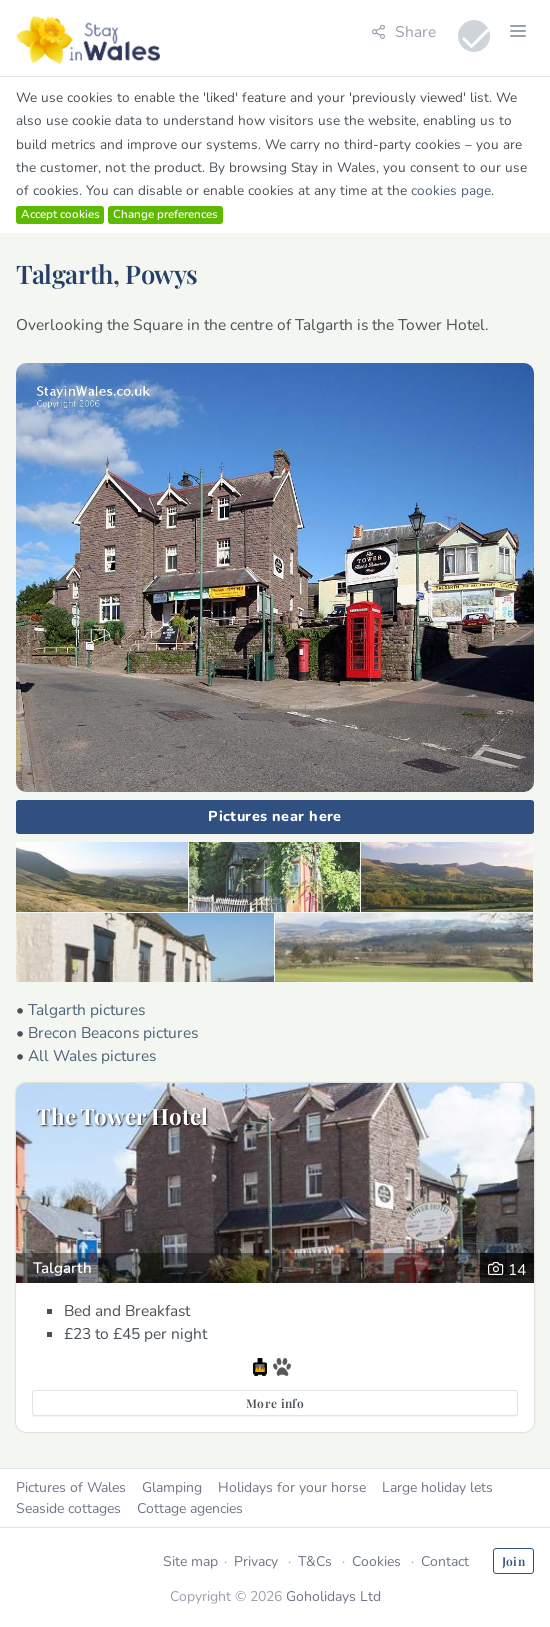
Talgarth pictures (86, 1009)
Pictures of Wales (71, 1487)
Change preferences (165, 214)
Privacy (256, 1561)
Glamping (172, 1487)
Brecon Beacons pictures (113, 1032)
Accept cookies (60, 214)
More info (275, 1403)
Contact (445, 1561)
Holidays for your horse (292, 1487)
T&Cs (315, 1561)
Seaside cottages (68, 1508)
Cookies (376, 1561)
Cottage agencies (190, 1508)
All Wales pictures (92, 1055)
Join (513, 1561)
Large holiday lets (437, 1487)
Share (403, 31)
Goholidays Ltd (333, 1596)
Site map (190, 1561)
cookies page (451, 190)
